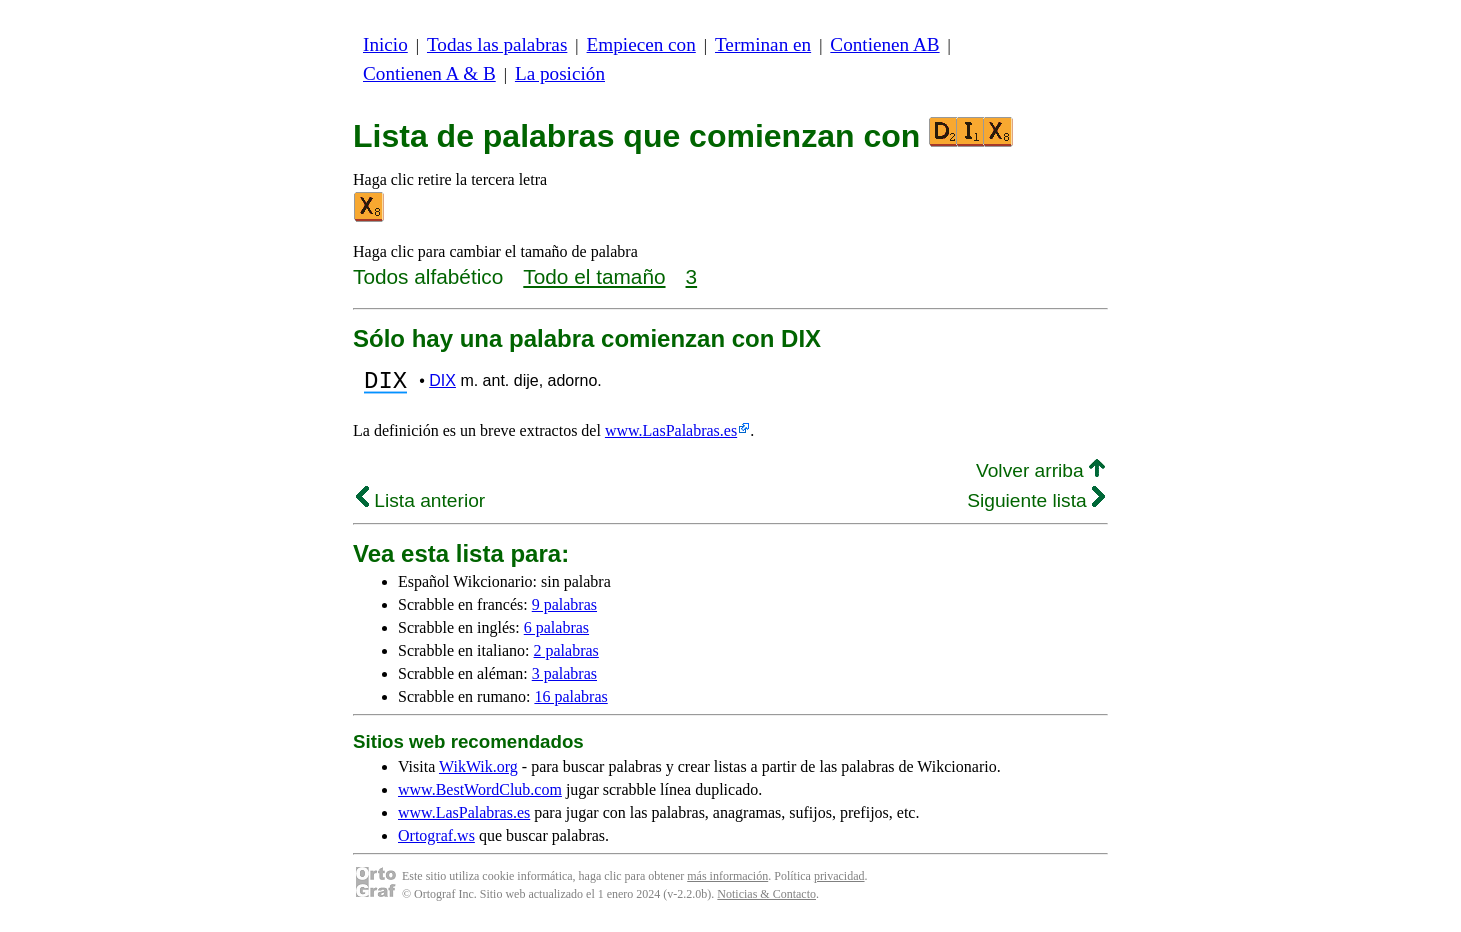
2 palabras (566, 656)
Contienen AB (884, 44)
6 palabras (556, 633)
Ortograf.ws (436, 841)
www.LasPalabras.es (671, 436)
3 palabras (564, 679)
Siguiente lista (1036, 506)
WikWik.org (478, 772)
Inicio (385, 44)
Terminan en (763, 44)
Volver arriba (1040, 476)
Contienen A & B (429, 73)
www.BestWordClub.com (480, 795)
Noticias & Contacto (766, 900)
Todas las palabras (497, 44)
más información (727, 882)
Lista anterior (420, 506)
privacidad (839, 882)
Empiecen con (641, 44)
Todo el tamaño (594, 276)
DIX (442, 383)
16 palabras (570, 702)
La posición (560, 73)
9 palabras (564, 610)
